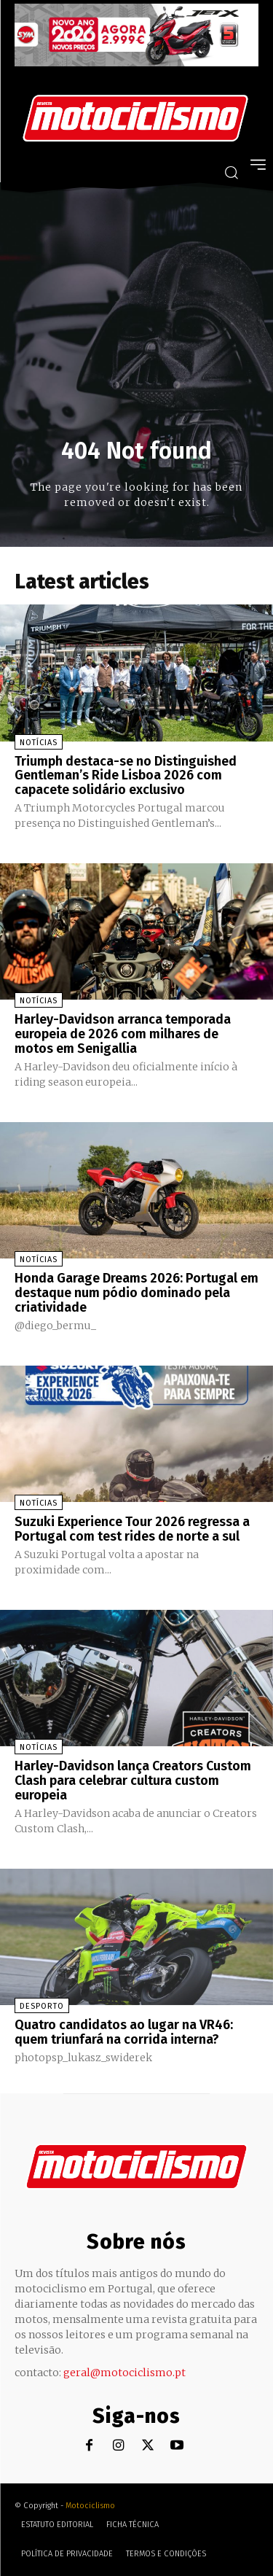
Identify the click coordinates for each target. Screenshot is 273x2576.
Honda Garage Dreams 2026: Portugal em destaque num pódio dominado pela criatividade (136, 1292)
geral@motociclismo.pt (124, 2372)
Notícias (39, 742)
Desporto (42, 2006)
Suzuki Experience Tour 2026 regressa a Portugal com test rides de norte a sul (132, 1529)
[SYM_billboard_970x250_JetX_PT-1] (136, 63)
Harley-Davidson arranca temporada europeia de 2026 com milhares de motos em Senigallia (123, 1034)
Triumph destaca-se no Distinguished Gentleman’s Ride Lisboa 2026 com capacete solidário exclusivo (126, 775)
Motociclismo (90, 2505)
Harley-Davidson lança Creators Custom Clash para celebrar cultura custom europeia (133, 1780)
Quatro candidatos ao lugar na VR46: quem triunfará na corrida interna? (124, 2032)
